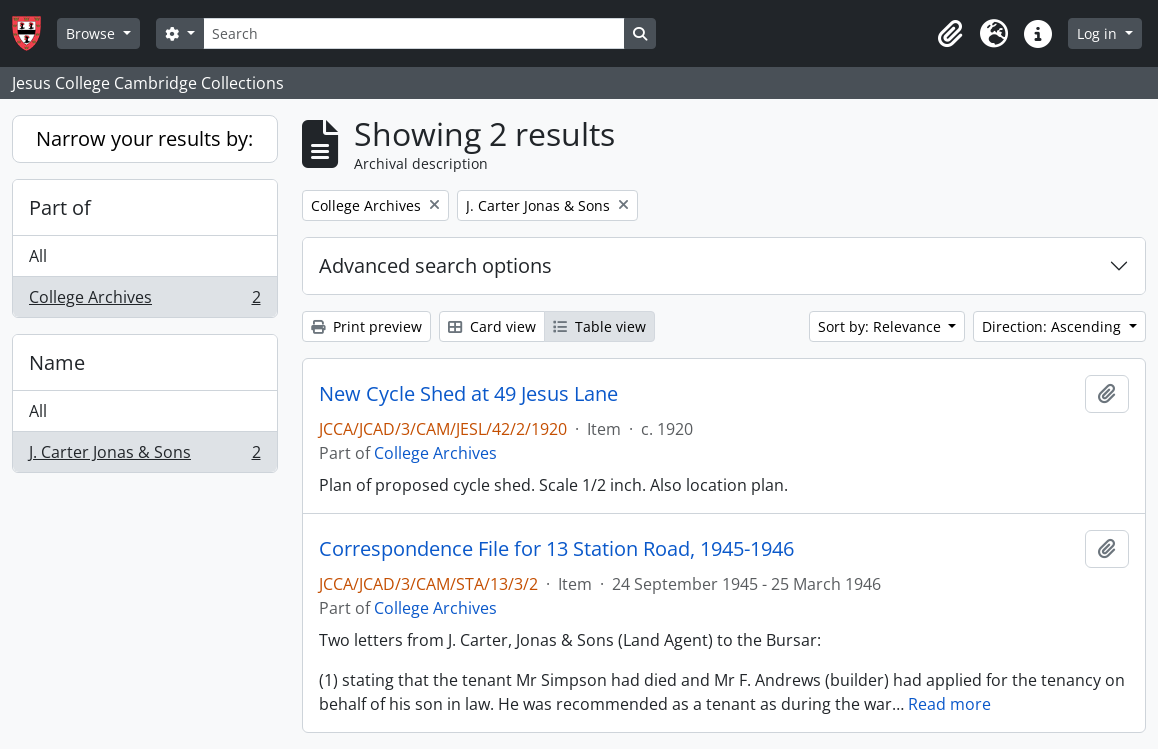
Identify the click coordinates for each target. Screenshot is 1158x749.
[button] (950, 34)
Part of (60, 207)
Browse (92, 33)
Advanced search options (435, 265)
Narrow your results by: (144, 138)
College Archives (144, 301)
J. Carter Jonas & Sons (144, 456)
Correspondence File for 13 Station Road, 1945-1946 (556, 549)
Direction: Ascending (1053, 326)
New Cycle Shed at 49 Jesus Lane (468, 394)
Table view (599, 326)
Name (57, 362)
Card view (492, 326)
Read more (949, 704)
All (38, 256)
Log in (1099, 33)
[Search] (414, 33)
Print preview (366, 326)
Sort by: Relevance (881, 326)
